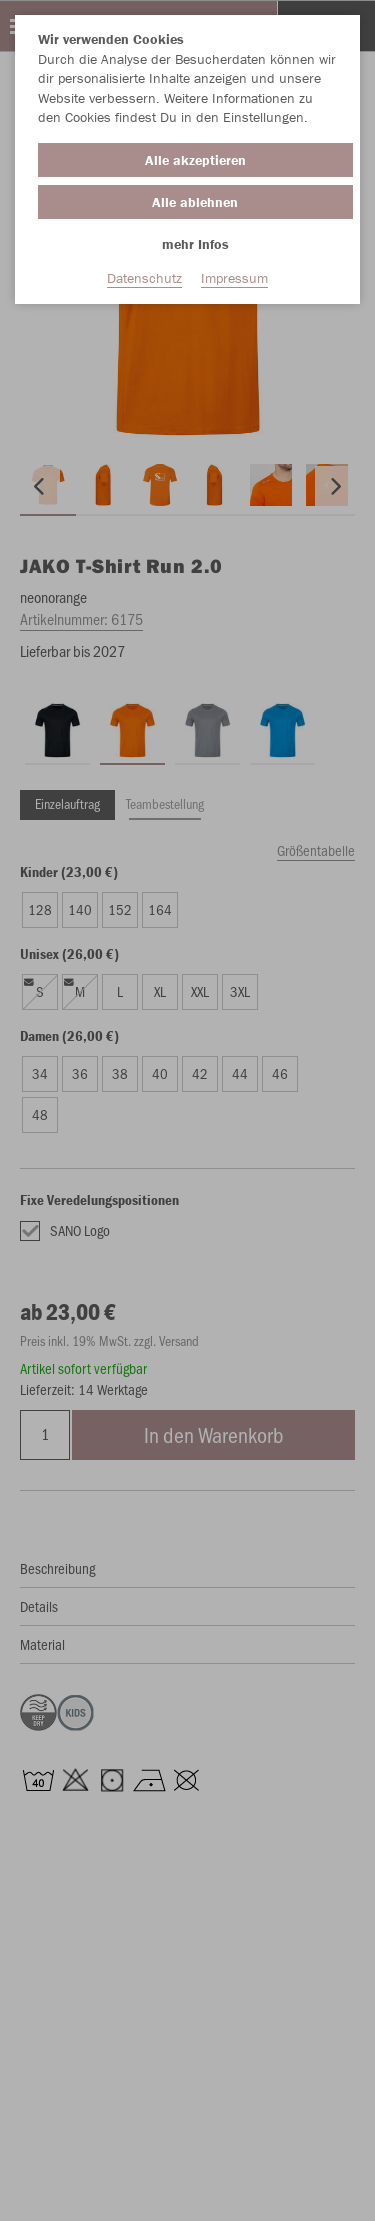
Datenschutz (144, 278)
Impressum (234, 278)
